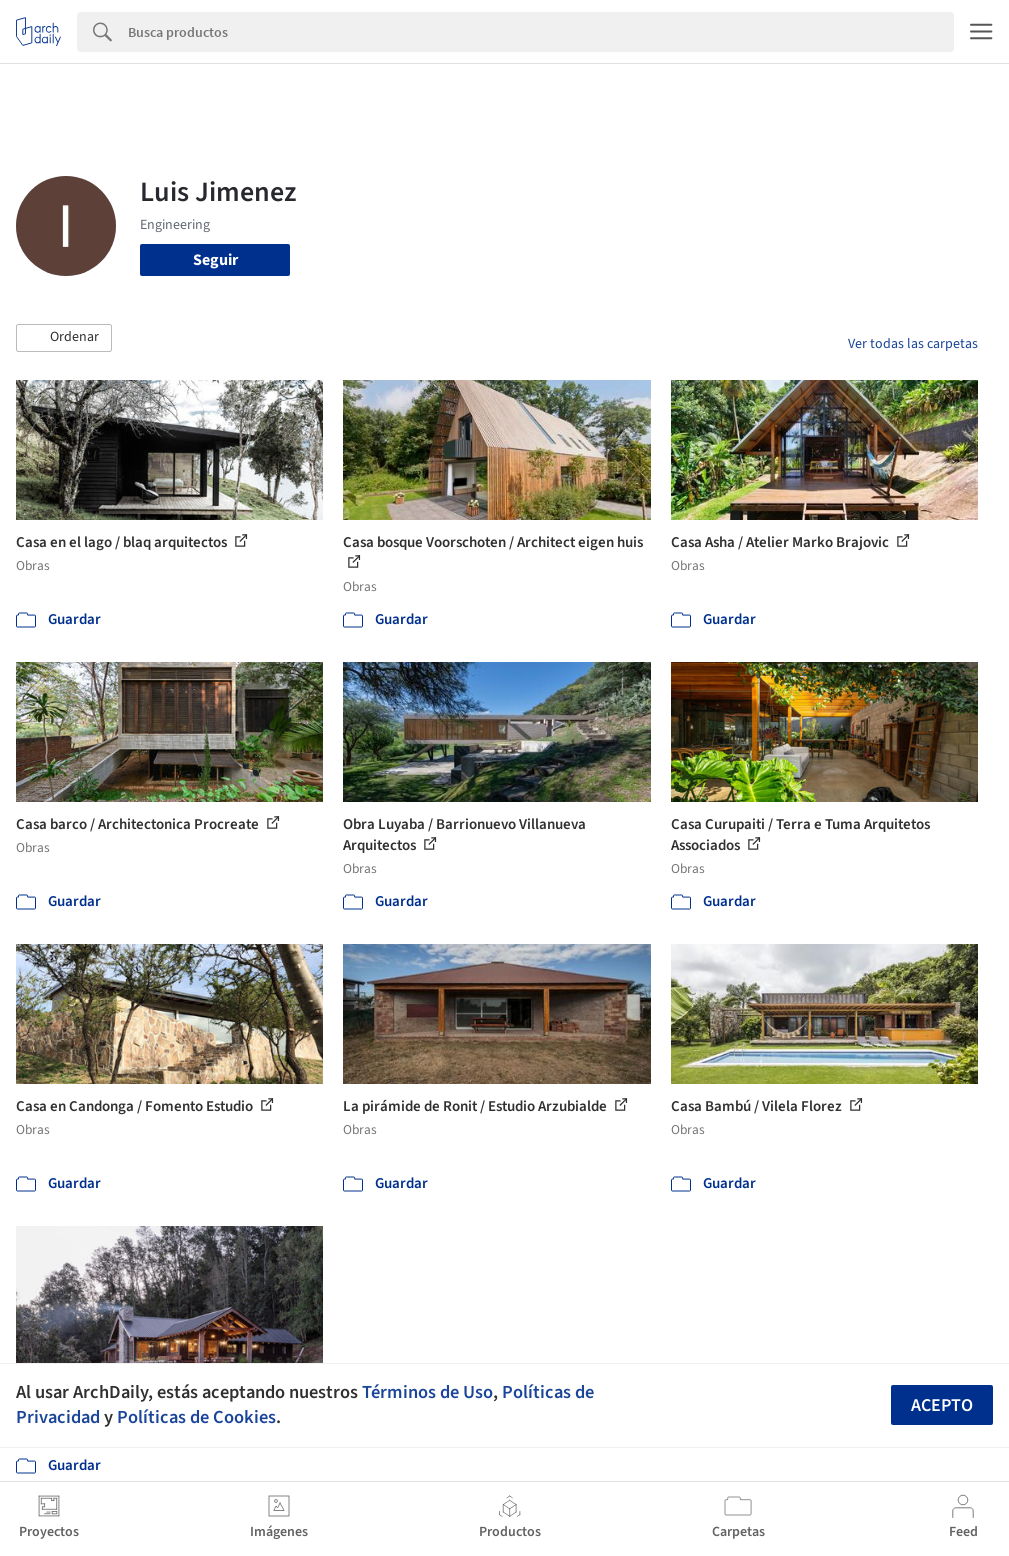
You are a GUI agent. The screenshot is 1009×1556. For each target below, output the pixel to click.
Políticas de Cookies (196, 1417)
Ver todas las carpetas (913, 344)
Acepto (942, 1405)
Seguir (215, 260)
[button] (64, 338)
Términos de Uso (427, 1392)
